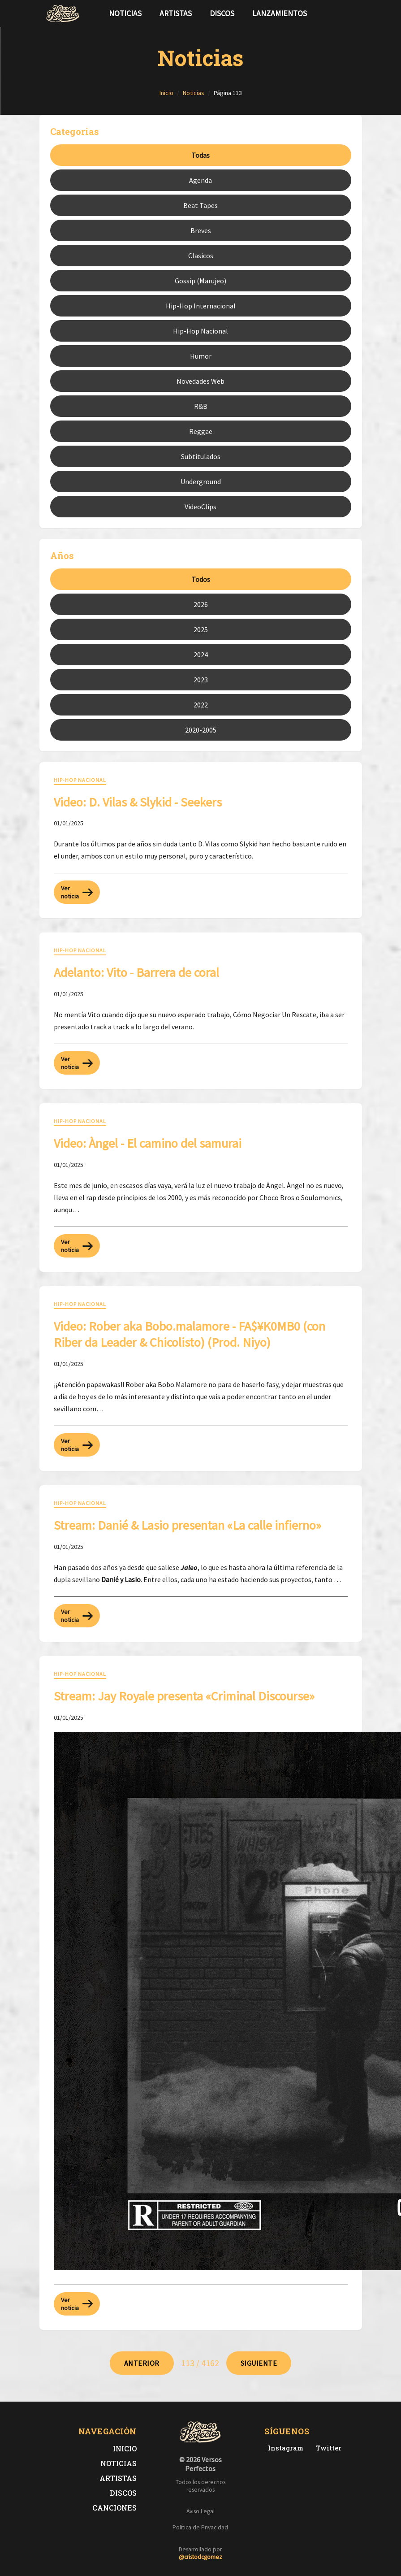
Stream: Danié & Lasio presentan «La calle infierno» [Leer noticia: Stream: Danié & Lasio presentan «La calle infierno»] (187, 1525)
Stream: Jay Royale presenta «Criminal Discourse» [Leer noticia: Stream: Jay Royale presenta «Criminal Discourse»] (184, 1696)
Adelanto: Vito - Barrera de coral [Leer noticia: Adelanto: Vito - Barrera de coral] (136, 972)
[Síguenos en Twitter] (338, 13)
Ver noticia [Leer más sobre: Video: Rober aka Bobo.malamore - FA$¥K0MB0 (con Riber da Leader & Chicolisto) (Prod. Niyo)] (77, 1445)
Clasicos (200, 255)
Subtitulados (200, 456)
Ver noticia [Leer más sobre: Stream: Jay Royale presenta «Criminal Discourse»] (77, 2304)
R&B (200, 406)
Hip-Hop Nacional (200, 330)
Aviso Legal (200, 2511)
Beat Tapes (200, 205)
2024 (201, 654)
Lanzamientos (279, 13)
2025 (201, 629)
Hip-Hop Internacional (201, 305)
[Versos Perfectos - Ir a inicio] (63, 13)
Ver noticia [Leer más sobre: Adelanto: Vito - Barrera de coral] (77, 1063)
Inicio (125, 2448)
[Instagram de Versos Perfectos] (283, 2448)
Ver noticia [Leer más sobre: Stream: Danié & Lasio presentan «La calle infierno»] (77, 1616)
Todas (200, 155)
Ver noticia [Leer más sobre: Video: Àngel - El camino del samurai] (77, 1246)
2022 (201, 704)
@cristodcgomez (200, 2557)
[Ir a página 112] (142, 2363)
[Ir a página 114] (259, 2363)
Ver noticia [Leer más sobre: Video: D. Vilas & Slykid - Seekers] (77, 892)
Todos (200, 579)
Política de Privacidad (200, 2527)
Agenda (200, 180)
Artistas (176, 13)
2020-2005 (200, 729)
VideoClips (200, 506)
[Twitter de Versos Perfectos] (326, 2448)
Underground (201, 481)
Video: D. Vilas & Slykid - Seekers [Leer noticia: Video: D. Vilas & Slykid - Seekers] (138, 802)
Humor (200, 355)
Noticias (125, 13)
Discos (222, 13)
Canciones (114, 2507)
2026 (201, 604)
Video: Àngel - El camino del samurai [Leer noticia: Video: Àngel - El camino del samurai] (147, 1143)
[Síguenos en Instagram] (353, 13)
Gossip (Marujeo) (200, 280)
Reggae (200, 431)
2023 (201, 679)
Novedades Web (200, 381)
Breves (200, 230)
